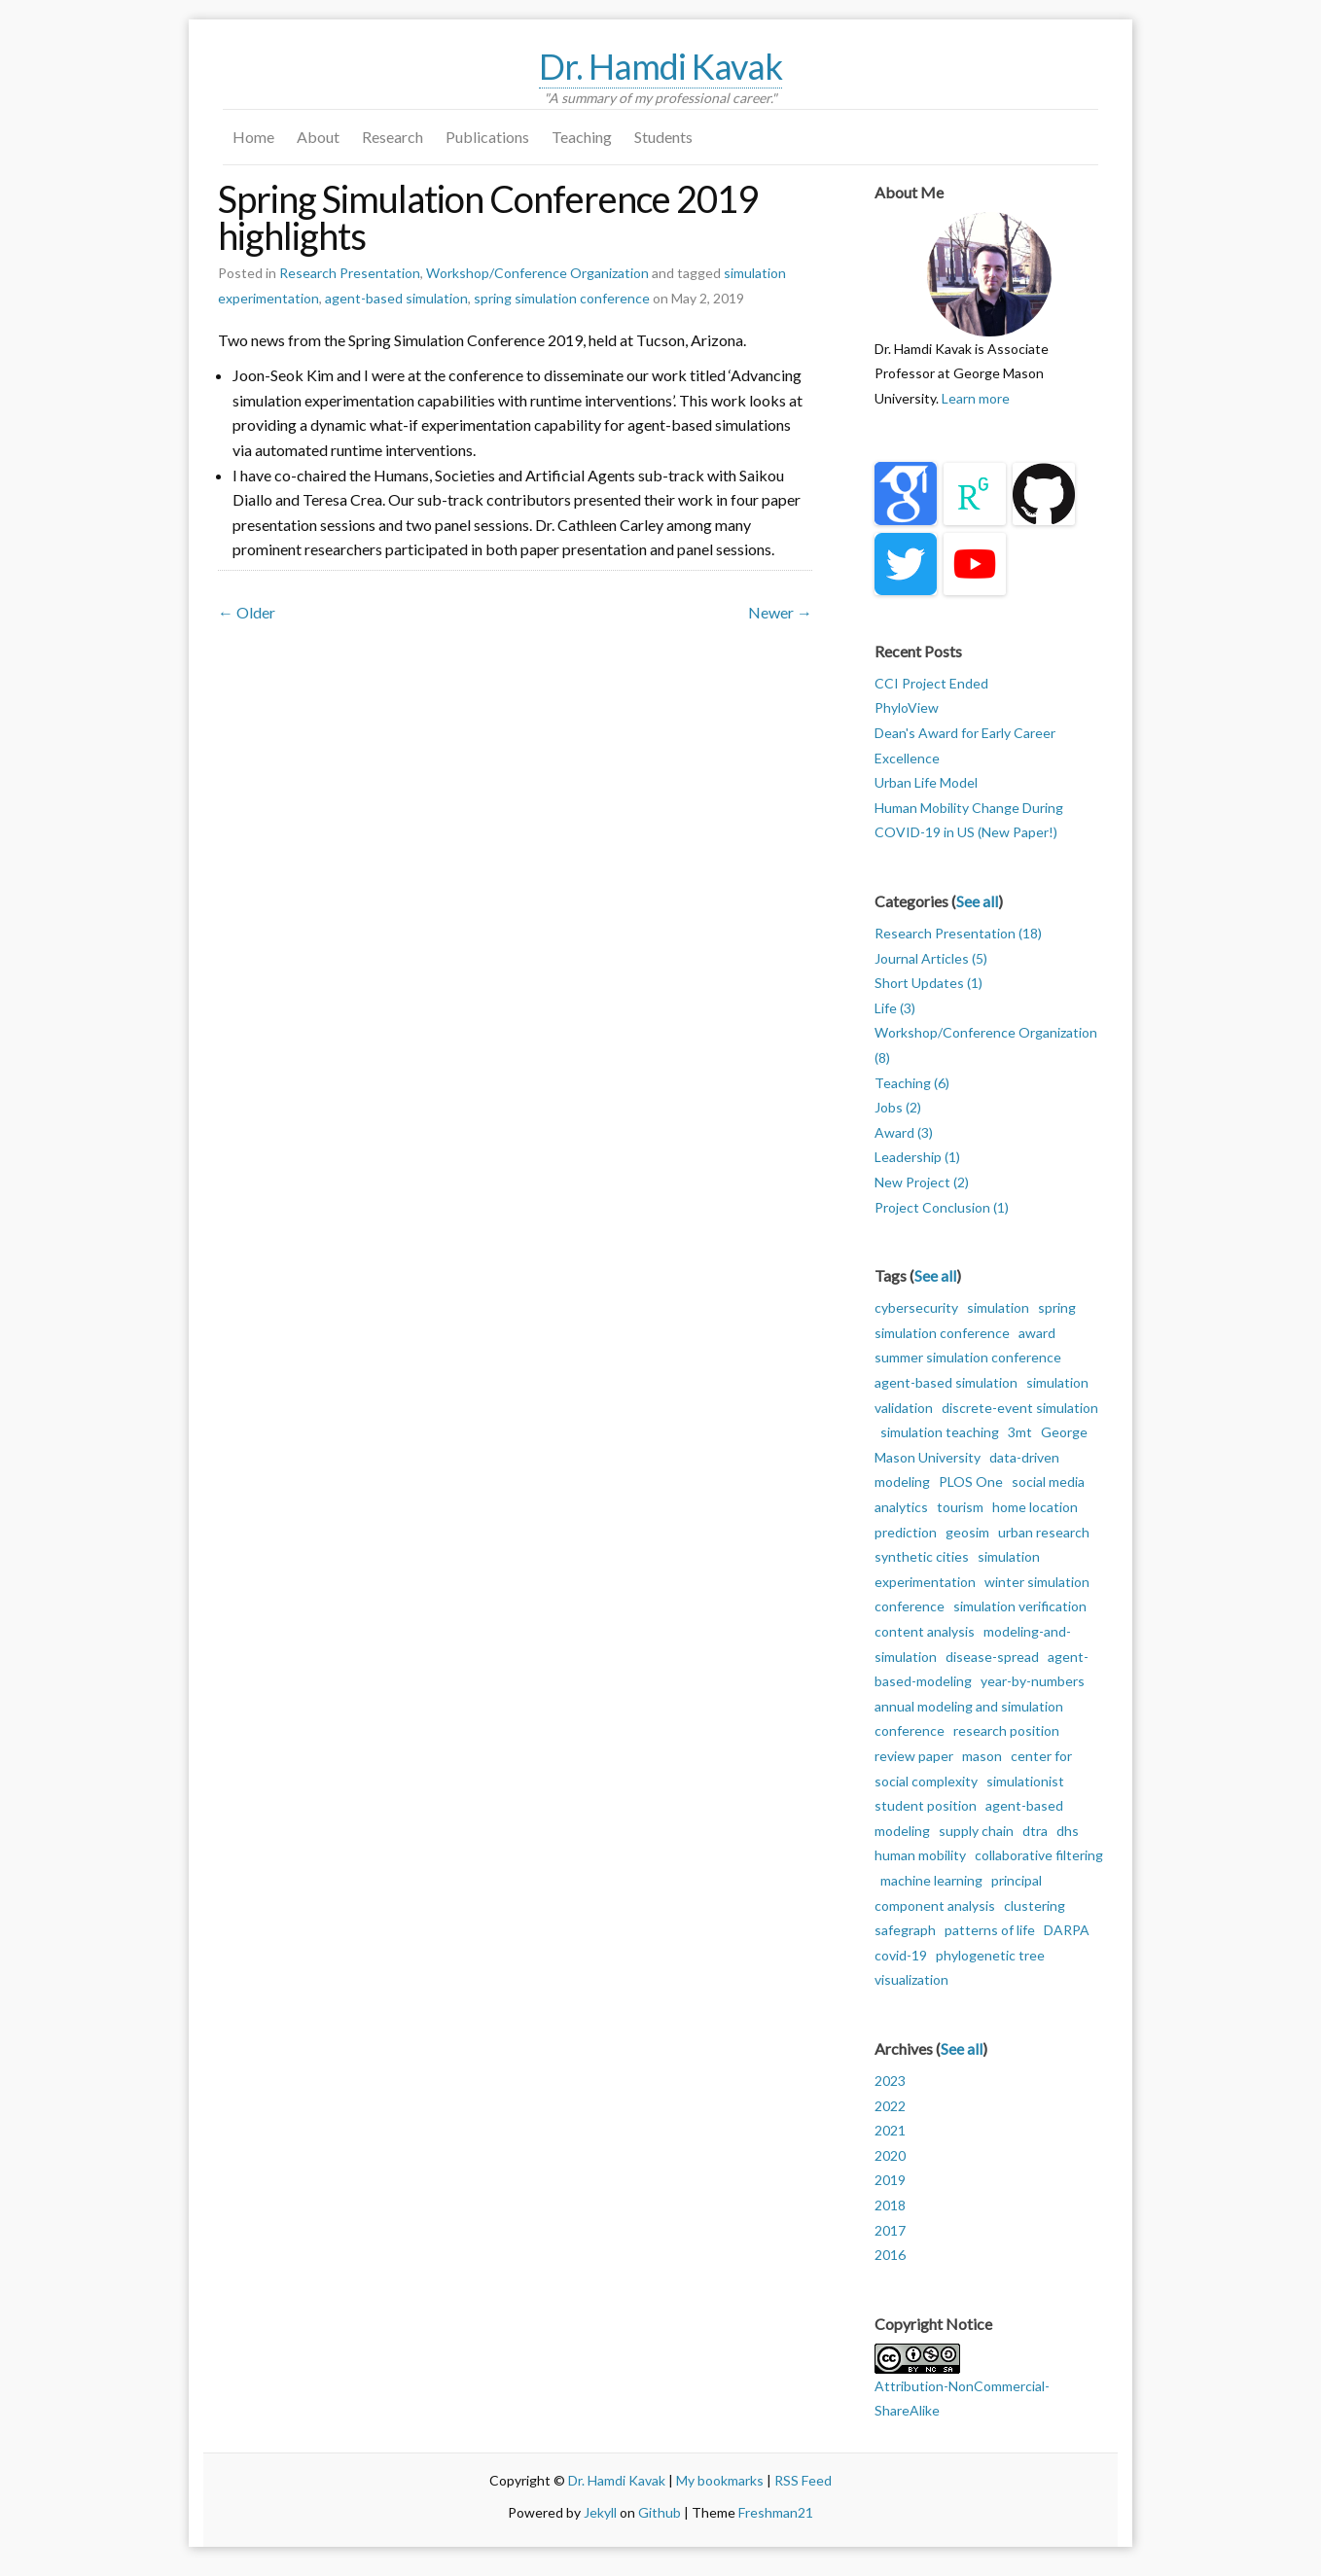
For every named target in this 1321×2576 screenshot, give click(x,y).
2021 (890, 2130)
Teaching (582, 136)
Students (663, 136)
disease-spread (992, 1656)
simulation (998, 1307)
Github (659, 2512)
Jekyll (600, 2512)
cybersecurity (916, 1307)
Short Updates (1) (928, 982)
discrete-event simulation (1020, 1407)
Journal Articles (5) (931, 958)
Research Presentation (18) (958, 933)
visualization (911, 1979)
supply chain (976, 1830)
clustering (1034, 1905)
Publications (487, 136)
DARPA (1066, 1930)
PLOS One (971, 1481)
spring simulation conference (562, 298)
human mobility (920, 1855)
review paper (914, 1755)
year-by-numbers (1033, 1681)
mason (982, 1755)
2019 (890, 2179)
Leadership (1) (917, 1156)
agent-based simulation (396, 298)
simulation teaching (939, 1432)
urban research (1043, 1532)
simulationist (1025, 1781)
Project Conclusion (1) (942, 1207)
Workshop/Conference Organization (537, 273)
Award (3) (904, 1132)
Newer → (780, 612)
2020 (890, 2155)
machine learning (931, 1880)
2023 (890, 2080)
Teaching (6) (912, 1083)
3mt (1020, 1432)
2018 (890, 2205)
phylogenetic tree (990, 1955)
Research (392, 136)
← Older (246, 612)
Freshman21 (775, 2512)
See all (977, 901)
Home (253, 136)
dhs (1067, 1830)
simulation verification (1020, 1606)
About (318, 136)
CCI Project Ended (931, 683)
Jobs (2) (898, 1107)
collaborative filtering (1039, 1855)
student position (926, 1805)
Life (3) (895, 1008)
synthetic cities (922, 1556)
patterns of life (990, 1930)
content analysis (925, 1631)
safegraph (905, 1930)
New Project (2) (922, 1182)
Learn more (976, 398)
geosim (967, 1532)
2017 (890, 2230)
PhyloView (907, 707)
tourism (960, 1507)
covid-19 (901, 1955)
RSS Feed (803, 2480)
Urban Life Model (926, 782)
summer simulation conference (968, 1357)
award (1036, 1332)
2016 (890, 2254)
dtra (1035, 1830)
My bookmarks (720, 2480)
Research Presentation (349, 273)
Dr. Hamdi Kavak (660, 66)
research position (1006, 1730)
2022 (890, 2106)
